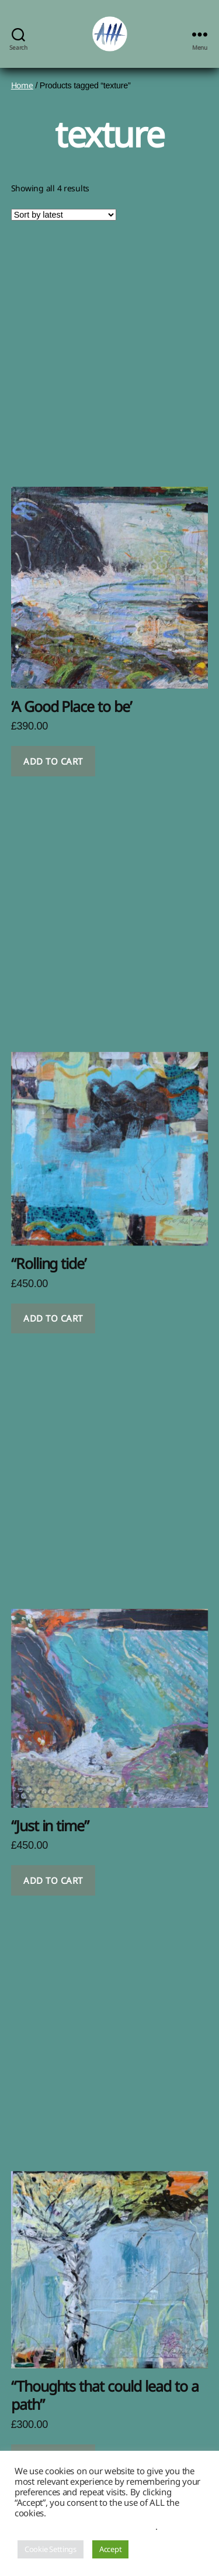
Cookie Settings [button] (51, 2549)
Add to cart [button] (53, 761)
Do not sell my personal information (85, 2526)
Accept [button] (110, 2549)
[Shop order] (63, 215)
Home (22, 85)
